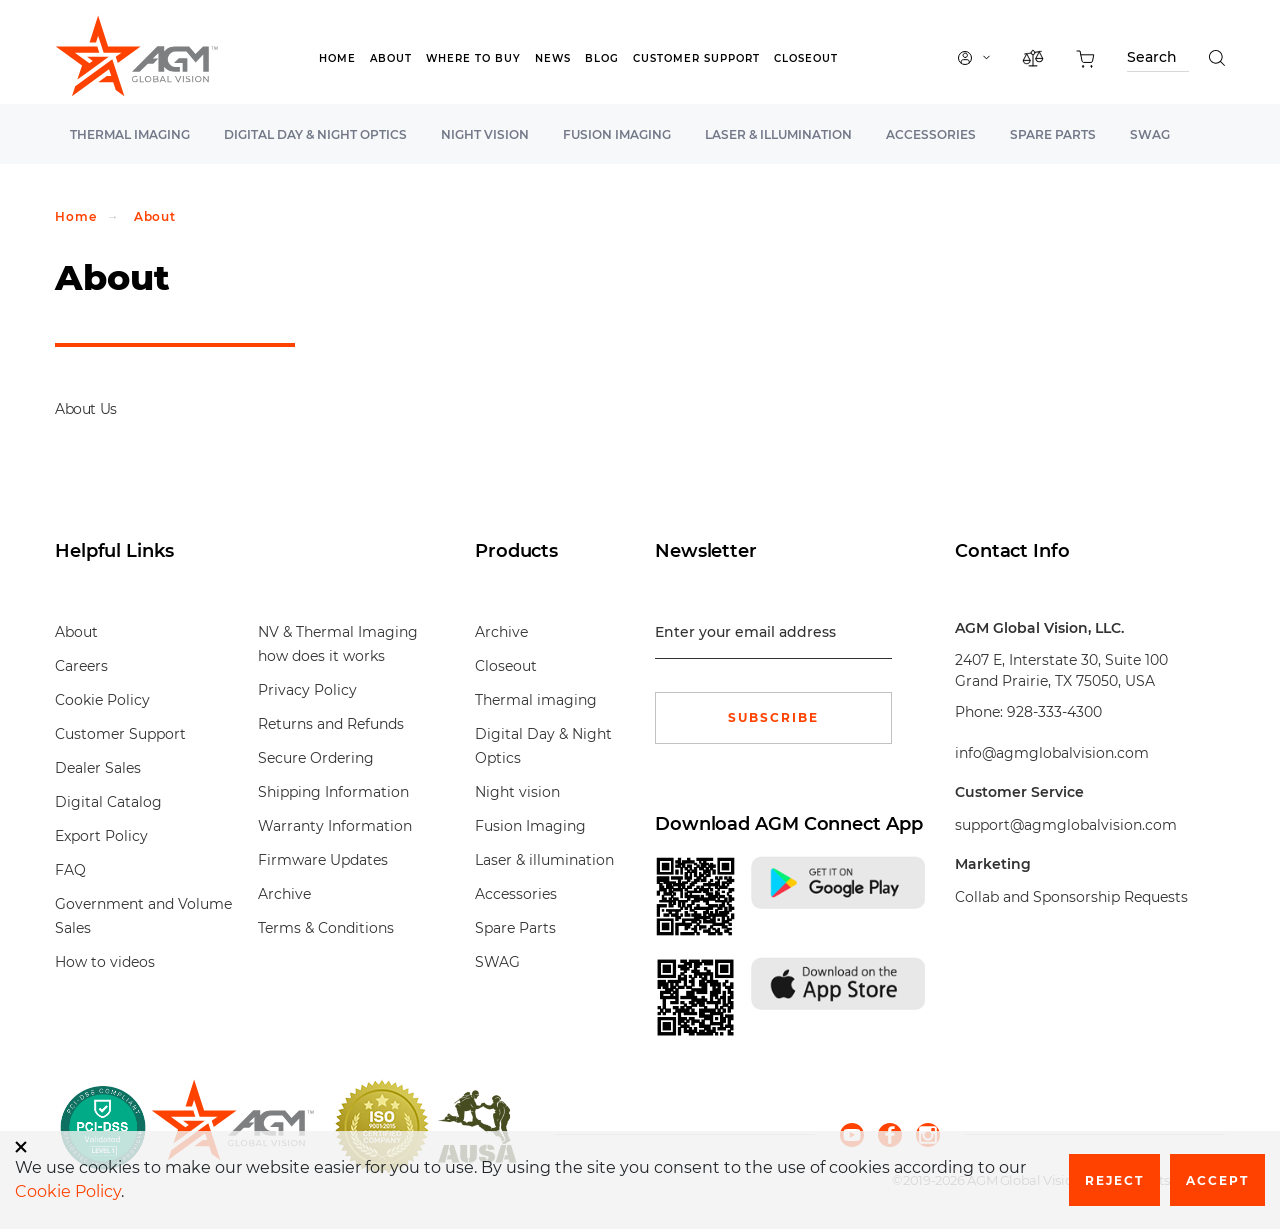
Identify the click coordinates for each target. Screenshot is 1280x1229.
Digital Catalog (108, 802)
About (391, 58)
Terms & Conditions (326, 928)
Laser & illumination (778, 134)
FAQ (70, 870)
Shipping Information (333, 792)
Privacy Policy (307, 690)
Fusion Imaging (617, 134)
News (553, 58)
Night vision (485, 134)
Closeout (806, 58)
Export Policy (101, 836)
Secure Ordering (316, 758)
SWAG (1150, 134)
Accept (1217, 1180)
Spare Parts (1053, 134)
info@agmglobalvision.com (1052, 753)
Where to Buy (473, 58)
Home (337, 58)
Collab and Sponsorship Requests (1071, 897)
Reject (1114, 1180)
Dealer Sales (98, 768)
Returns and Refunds (331, 724)
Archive (284, 894)
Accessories (931, 134)
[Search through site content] (1158, 60)
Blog (602, 58)
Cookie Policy (102, 700)
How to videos (105, 962)
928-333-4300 (1054, 712)
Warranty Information (335, 826)
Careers (81, 666)
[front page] (232, 1127)
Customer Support (696, 58)
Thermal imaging (130, 134)
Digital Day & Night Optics (315, 134)
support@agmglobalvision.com (1066, 825)
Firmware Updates (323, 860)
